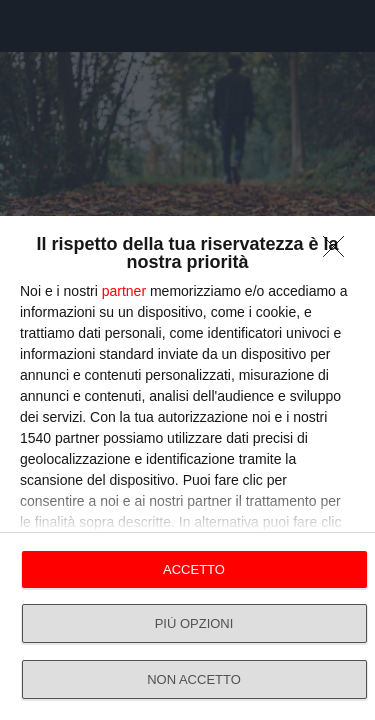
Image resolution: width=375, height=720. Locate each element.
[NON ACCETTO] (339, 252)
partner (124, 291)
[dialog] (187, 468)
